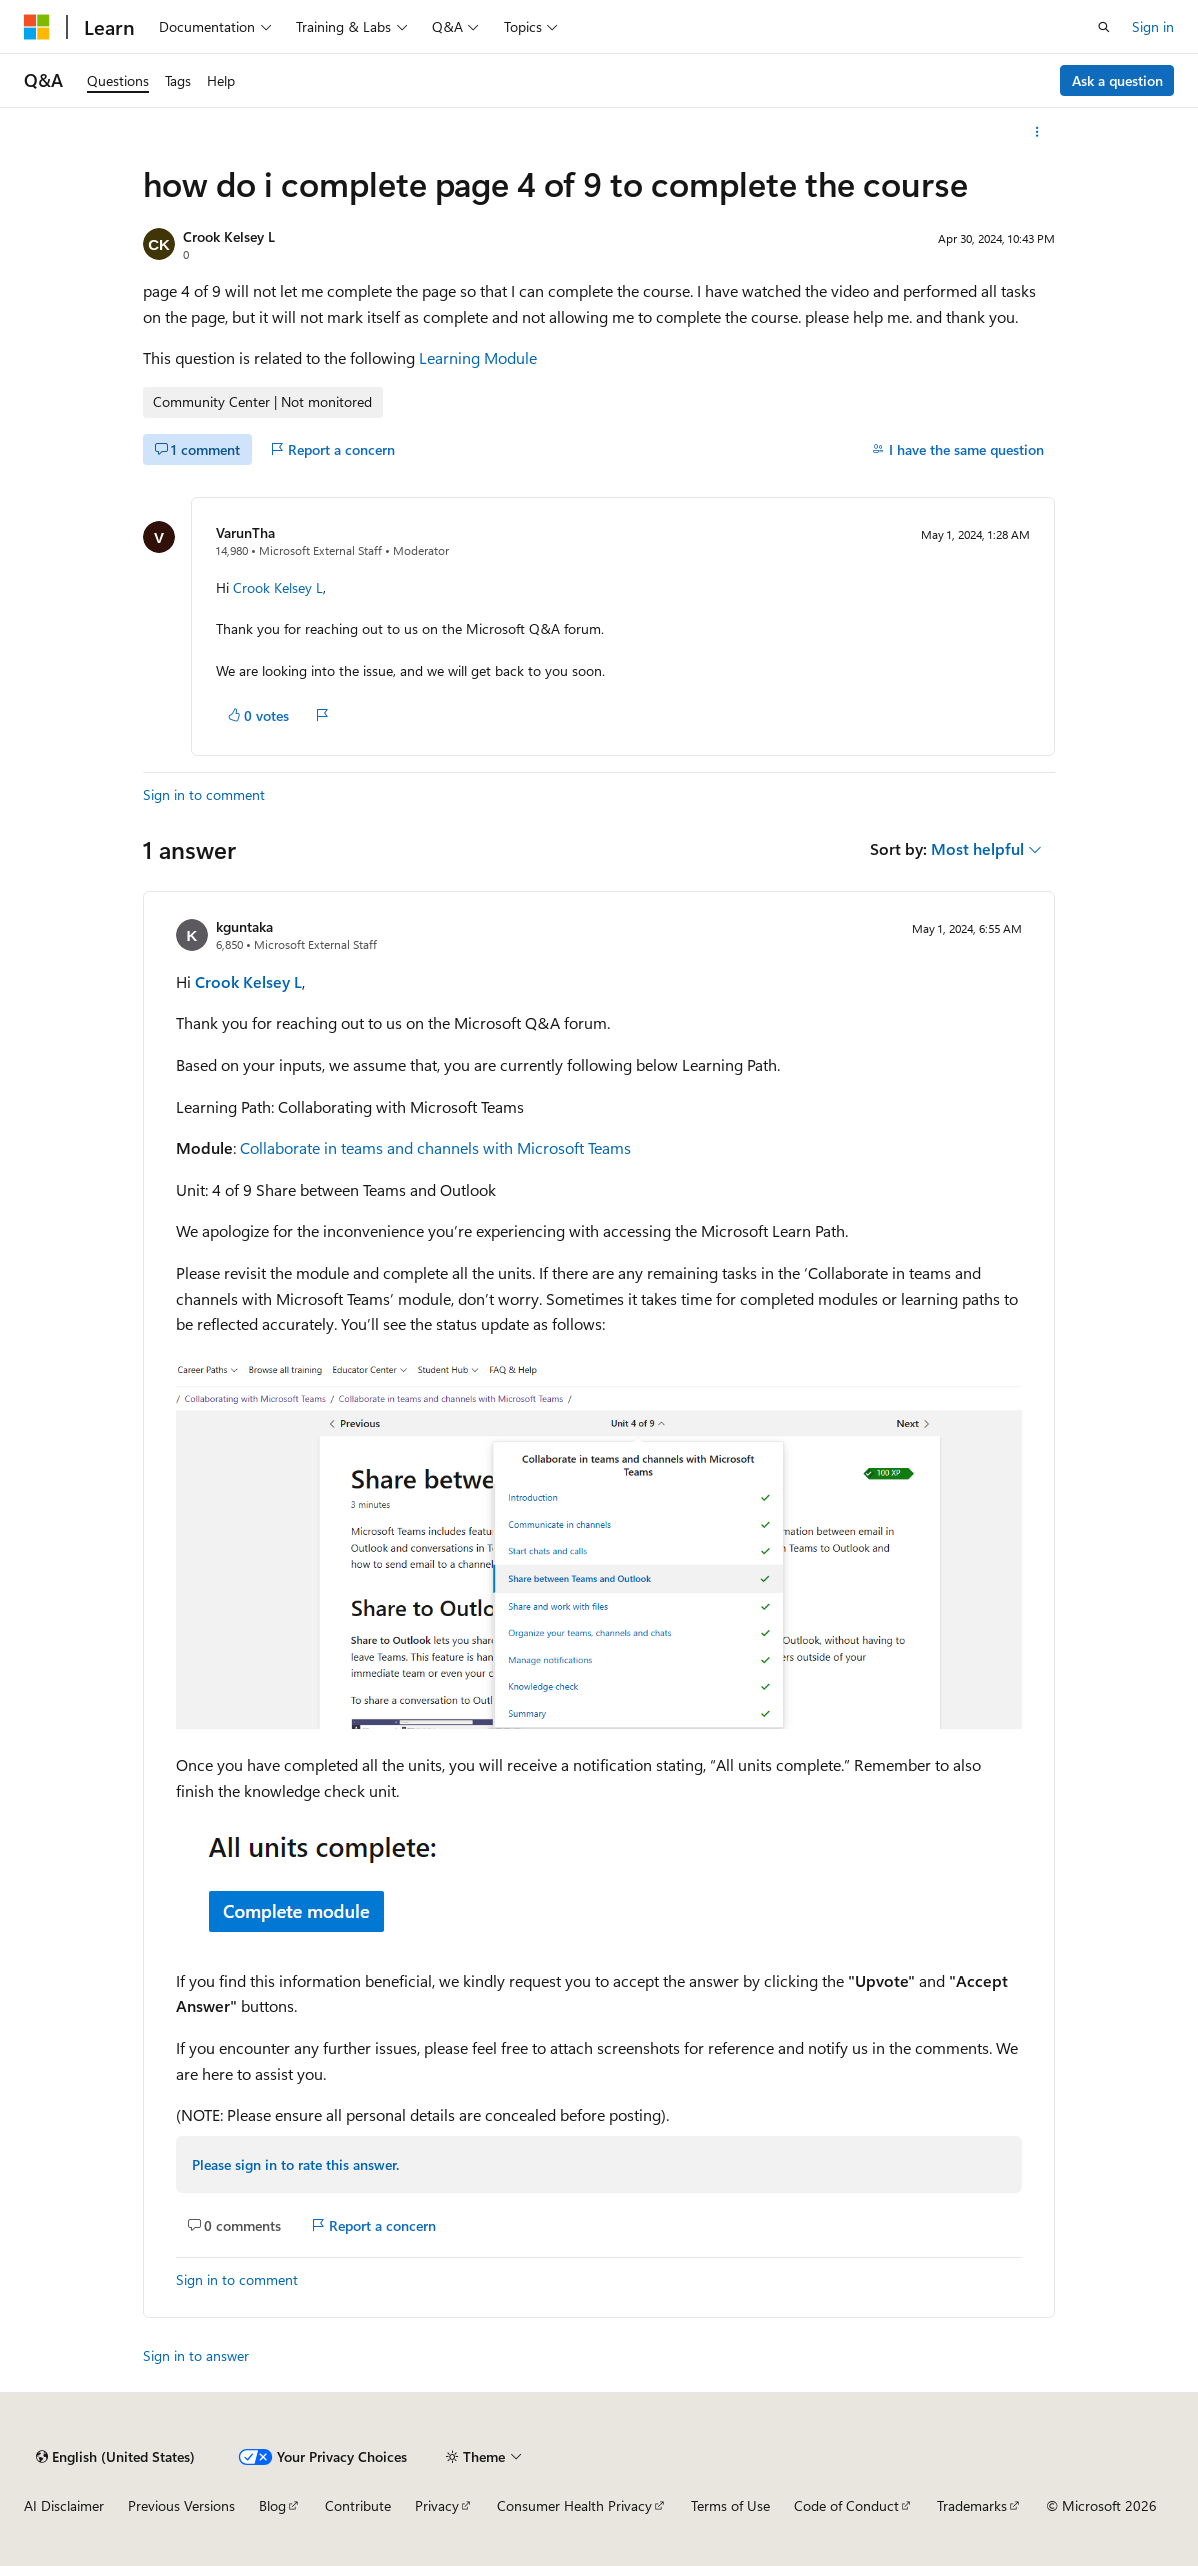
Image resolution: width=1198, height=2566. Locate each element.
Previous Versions (181, 2505)
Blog (272, 2505)
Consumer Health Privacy (574, 2505)
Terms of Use (730, 2505)
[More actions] (1037, 132)
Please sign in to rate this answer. (295, 2164)
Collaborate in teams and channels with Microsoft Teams (435, 1147)
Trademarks (972, 2505)
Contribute (358, 2505)
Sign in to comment (204, 794)
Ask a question (1117, 80)
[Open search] (1104, 27)
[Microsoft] (37, 27)
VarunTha (245, 532)
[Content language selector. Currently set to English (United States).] (115, 2457)
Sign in (1153, 26)
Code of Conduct (846, 2505)
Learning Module (478, 357)
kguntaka (244, 926)
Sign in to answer (196, 2355)
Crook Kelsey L (229, 236)
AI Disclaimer (64, 2505)
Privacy (437, 2505)
